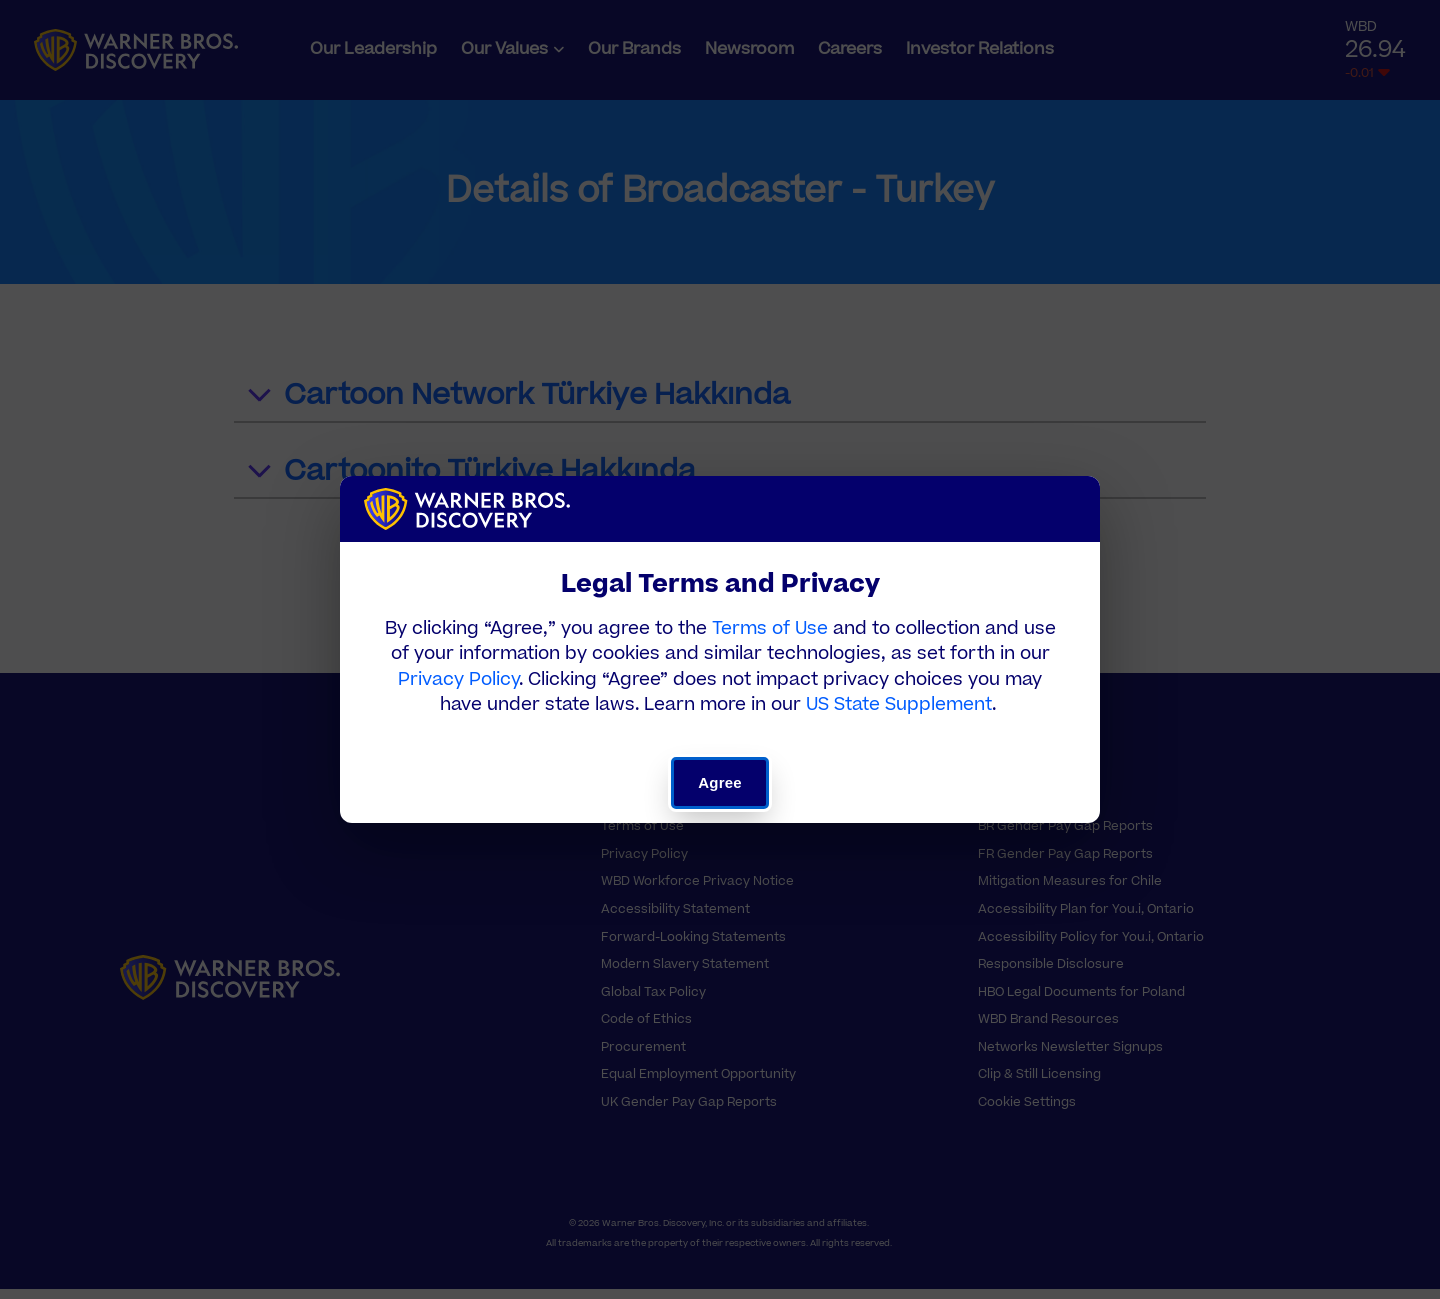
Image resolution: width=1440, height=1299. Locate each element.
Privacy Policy (458, 679)
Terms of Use (770, 628)
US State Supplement (899, 704)
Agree (719, 782)
